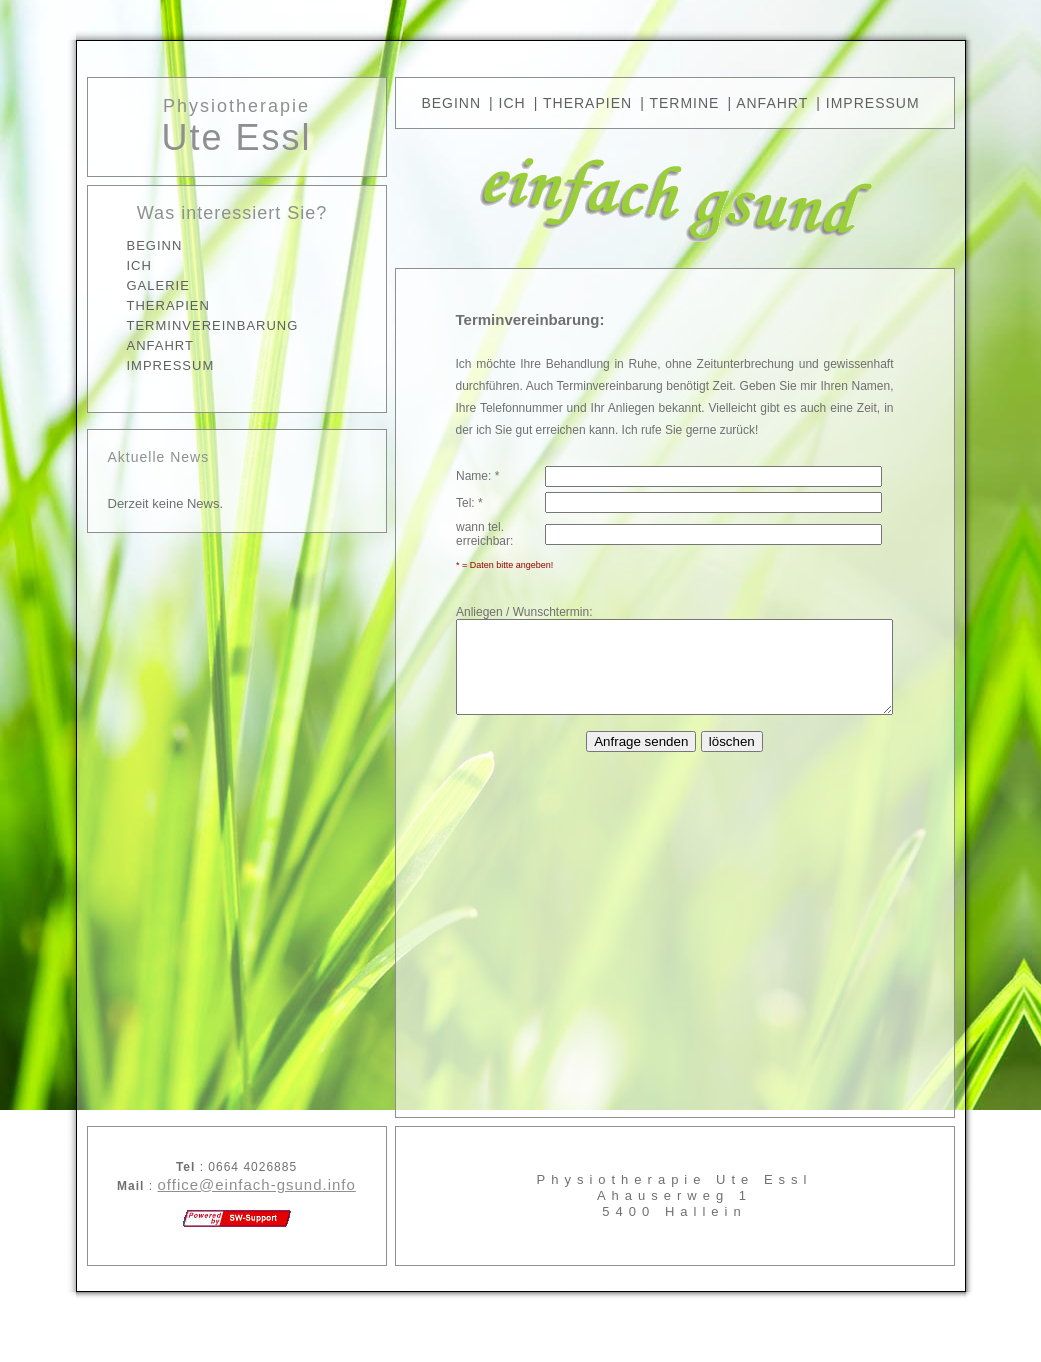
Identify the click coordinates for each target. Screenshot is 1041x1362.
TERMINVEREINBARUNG (187, 325)
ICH (113, 265)
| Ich (507, 103)
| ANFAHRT (767, 103)
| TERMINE (679, 103)
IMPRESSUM (145, 365)
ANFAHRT (134, 345)
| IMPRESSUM (867, 103)
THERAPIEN (142, 305)
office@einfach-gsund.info (231, 1184)
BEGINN (129, 245)
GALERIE (132, 285)
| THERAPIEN (583, 103)
